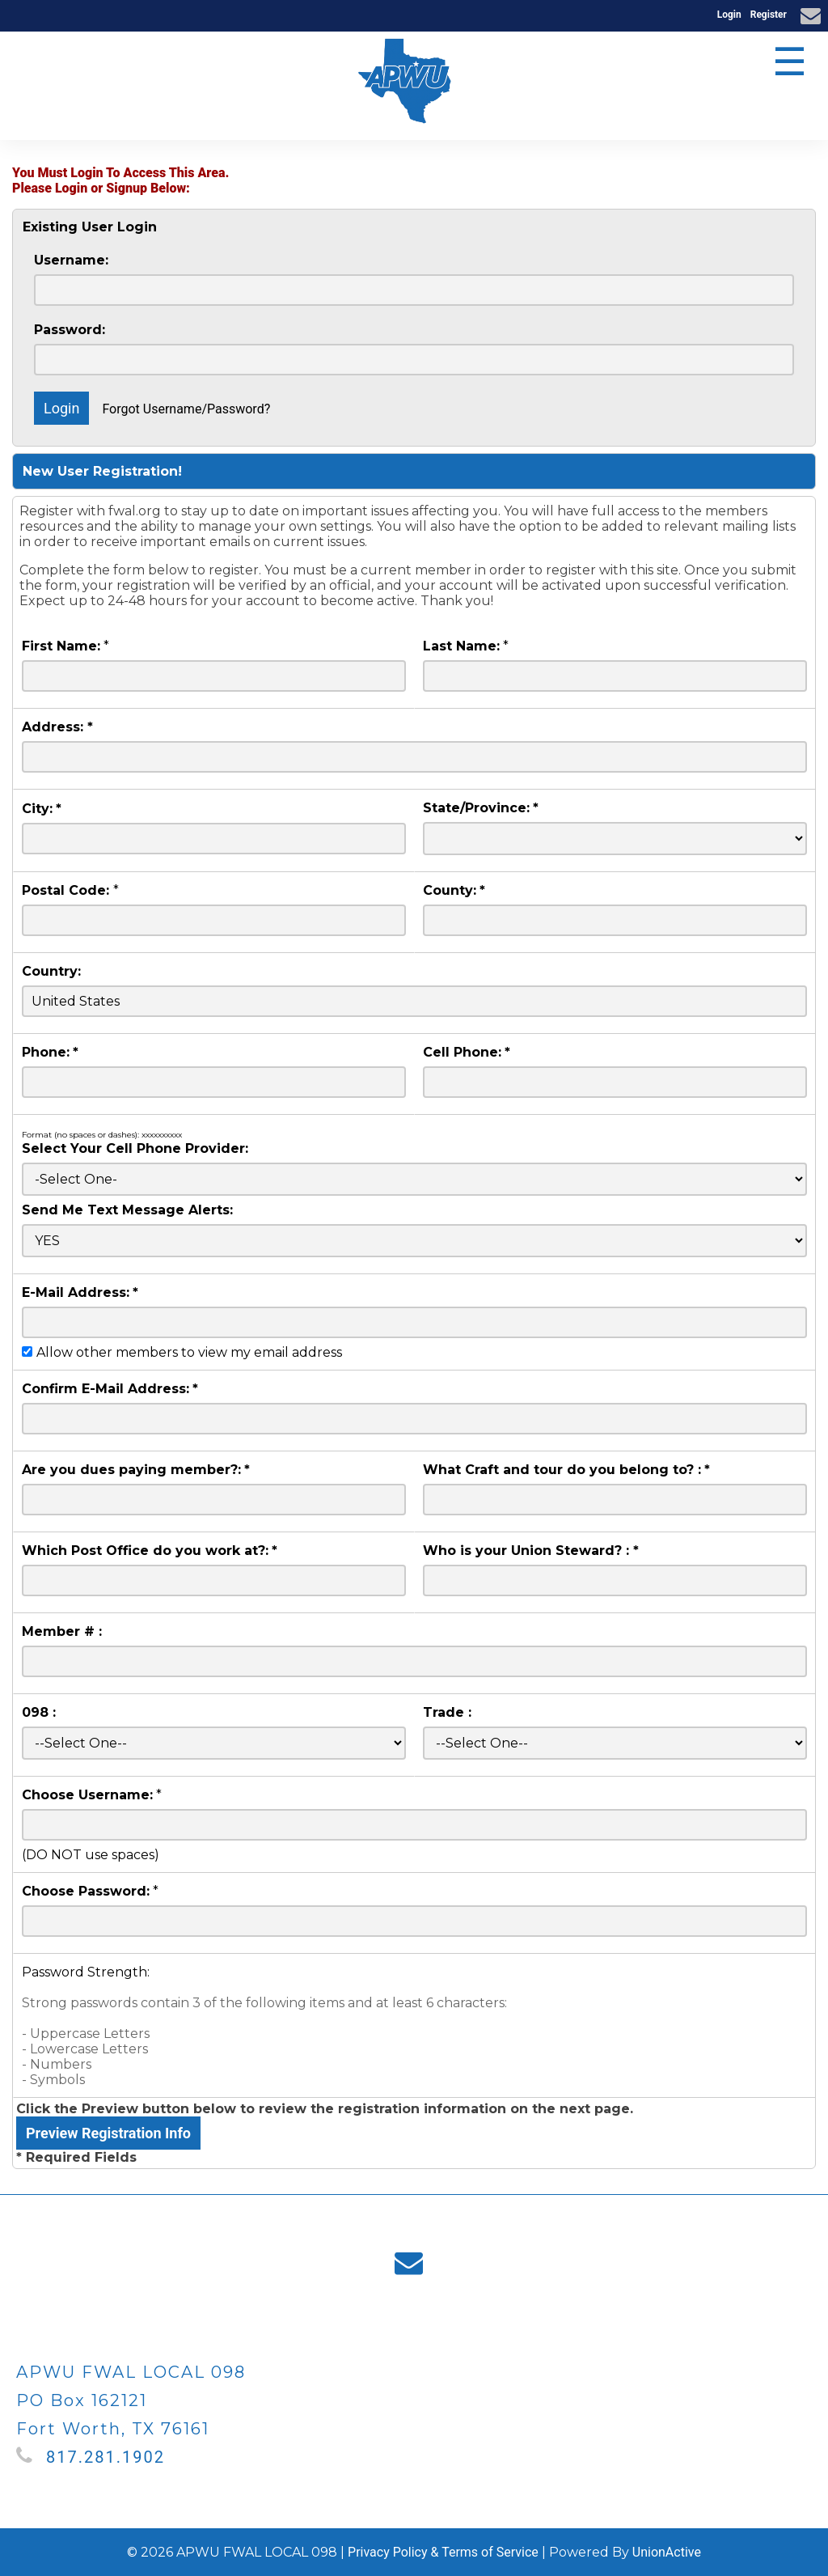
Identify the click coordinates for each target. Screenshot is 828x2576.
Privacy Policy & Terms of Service (443, 2552)
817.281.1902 (105, 2457)
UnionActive (666, 2552)
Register (768, 14)
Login (729, 14)
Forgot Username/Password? (186, 409)
